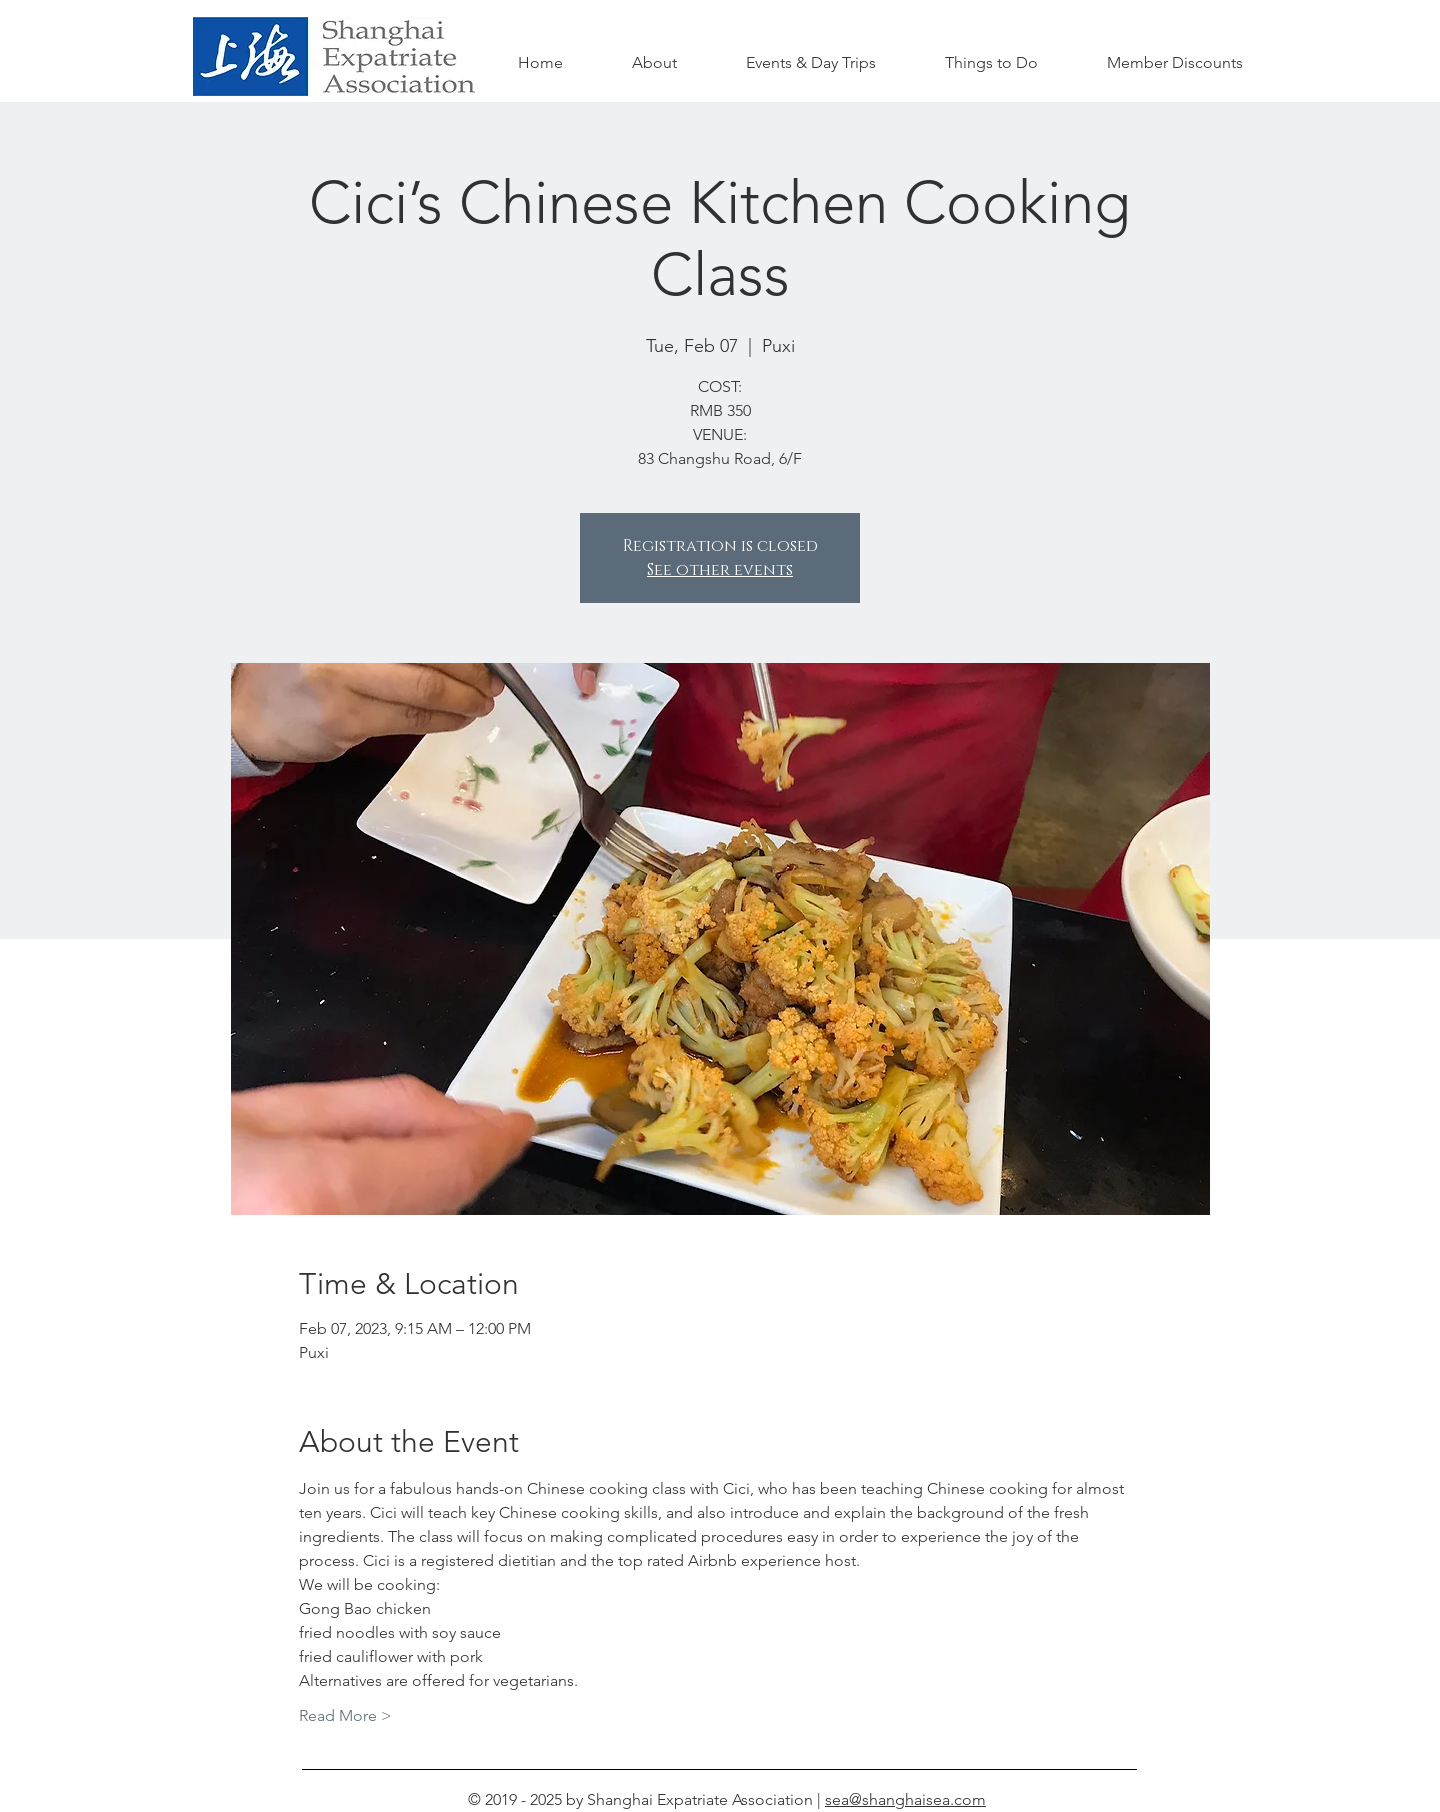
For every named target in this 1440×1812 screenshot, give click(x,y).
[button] (991, 63)
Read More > (345, 1715)
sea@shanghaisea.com (905, 1799)
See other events (720, 570)
